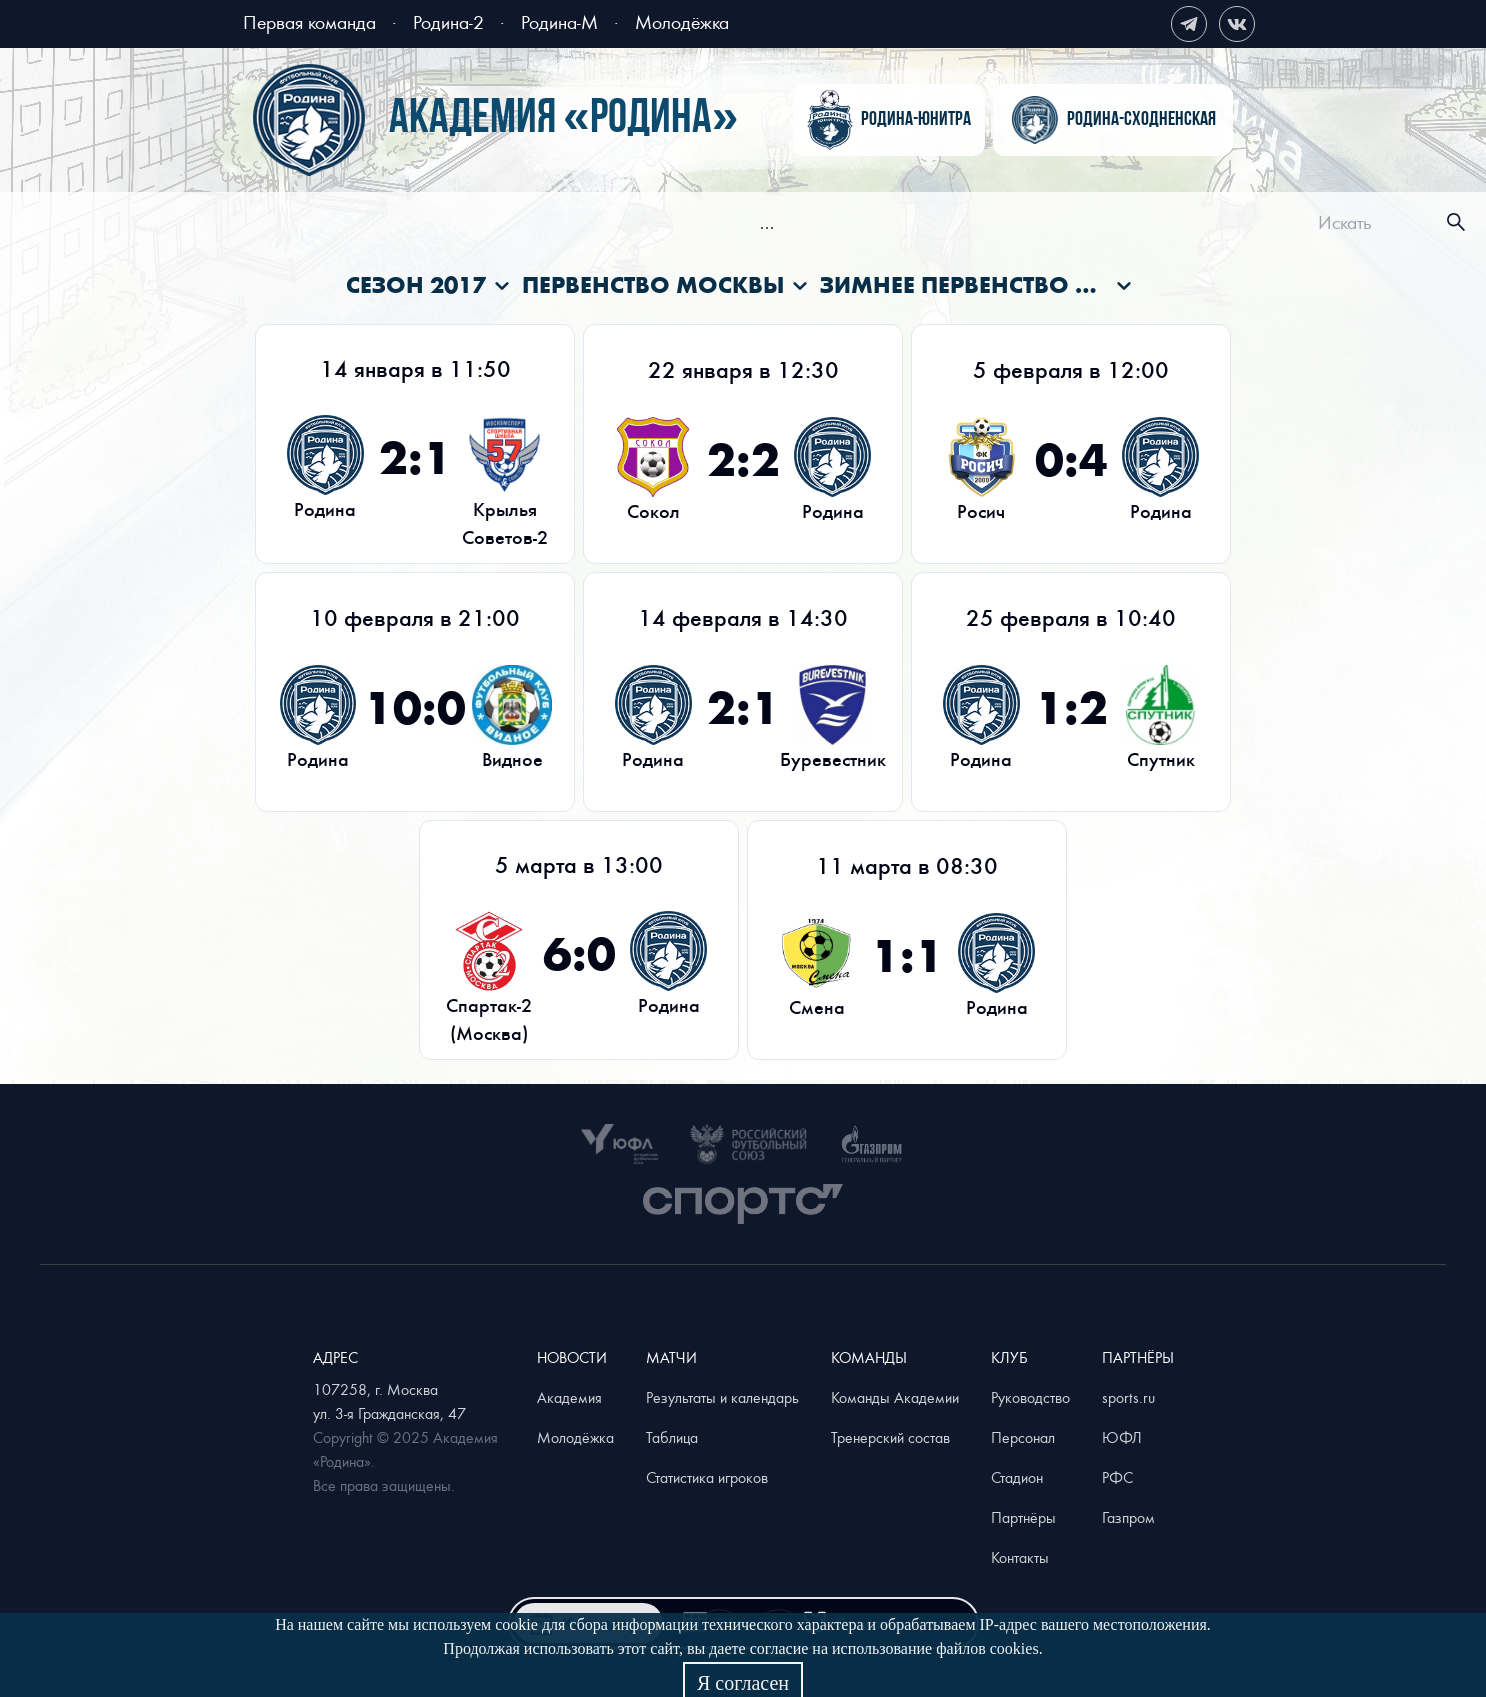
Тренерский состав (890, 1437)
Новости (400, 225)
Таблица (672, 1437)
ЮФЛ (1122, 1437)
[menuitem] (400, 225)
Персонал (1023, 1437)
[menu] (767, 222)
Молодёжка (682, 21)
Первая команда (309, 21)
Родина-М (559, 21)
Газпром (1128, 1517)
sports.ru (1128, 1397)
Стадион (1017, 1477)
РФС (1117, 1477)
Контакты (1020, 1557)
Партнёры (1023, 1517)
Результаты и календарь (722, 1397)
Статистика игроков (707, 1477)
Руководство (1030, 1397)
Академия (903, 225)
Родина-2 (448, 21)
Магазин (1089, 225)
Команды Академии (895, 1397)
